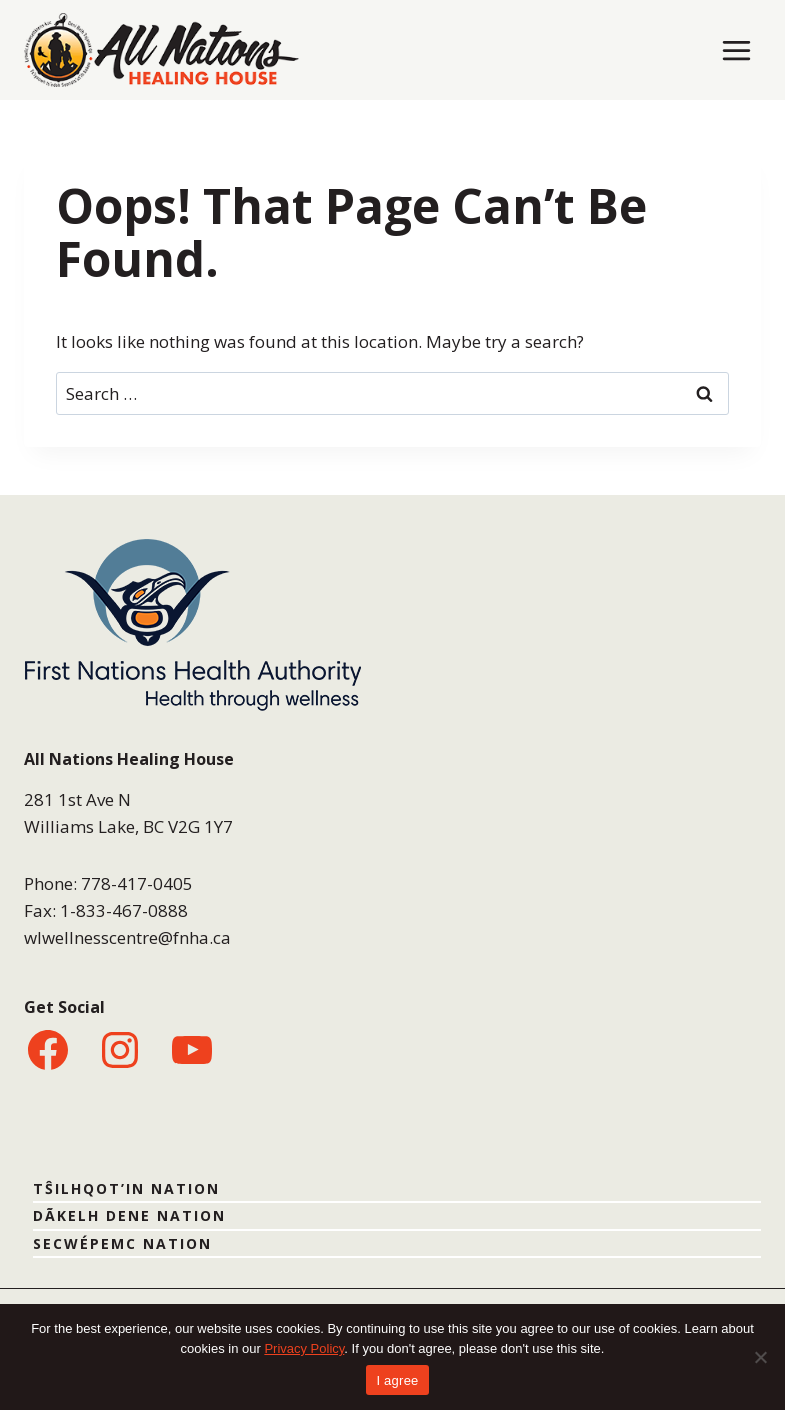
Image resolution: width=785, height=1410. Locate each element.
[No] (760, 1357)
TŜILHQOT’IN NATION (126, 1188)
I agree (397, 1380)
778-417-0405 (137, 883)
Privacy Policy (304, 1348)
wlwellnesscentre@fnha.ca (127, 937)
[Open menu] (736, 50)
